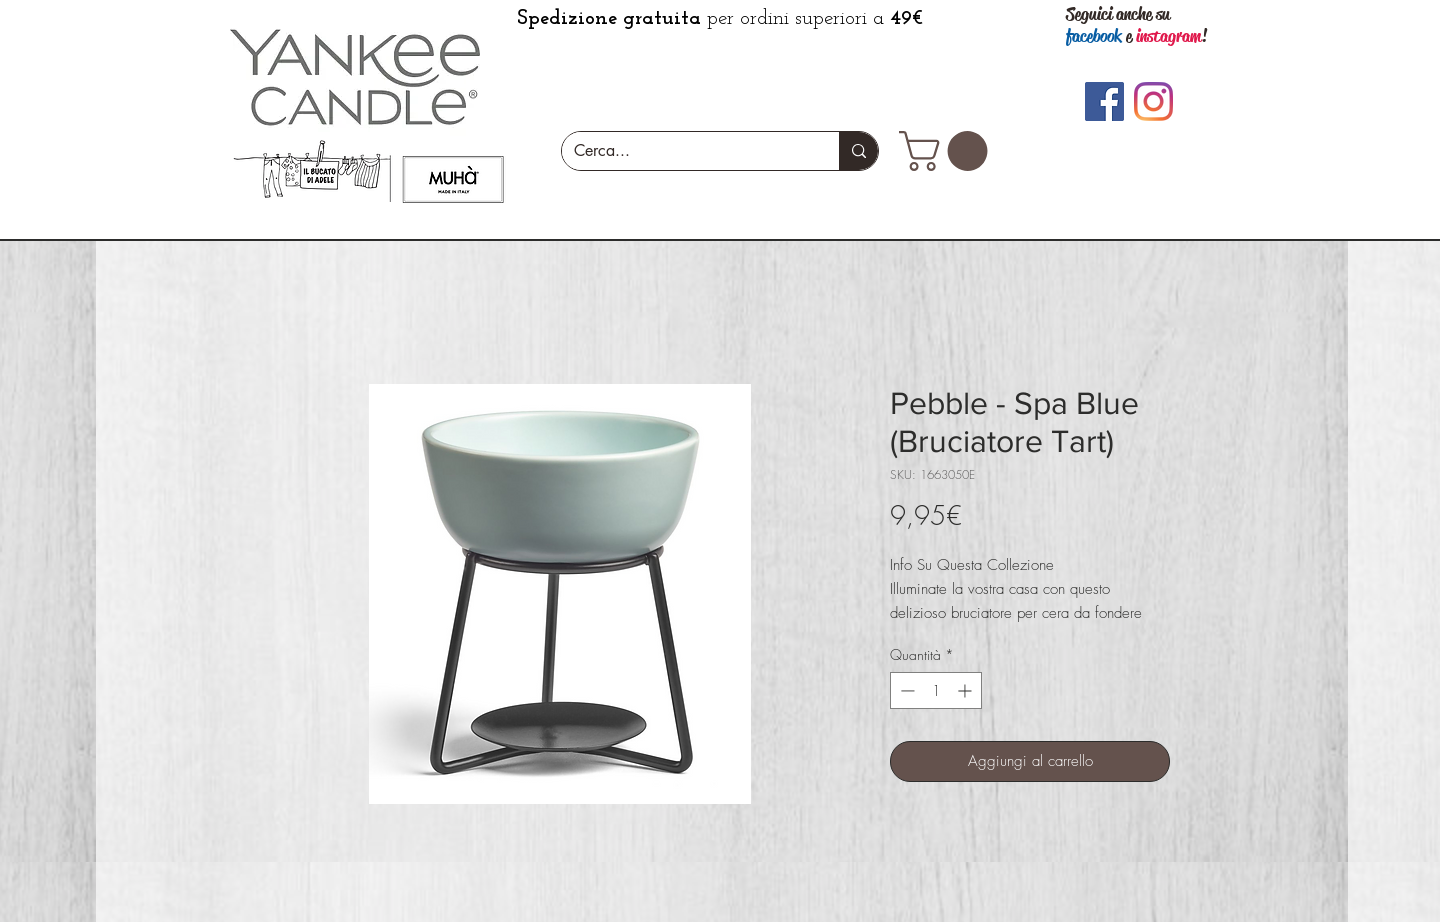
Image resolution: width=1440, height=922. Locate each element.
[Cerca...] (685, 151)
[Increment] (966, 690)
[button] (948, 151)
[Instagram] (1153, 101)
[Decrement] (905, 690)
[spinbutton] (936, 690)
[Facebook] (1104, 101)
